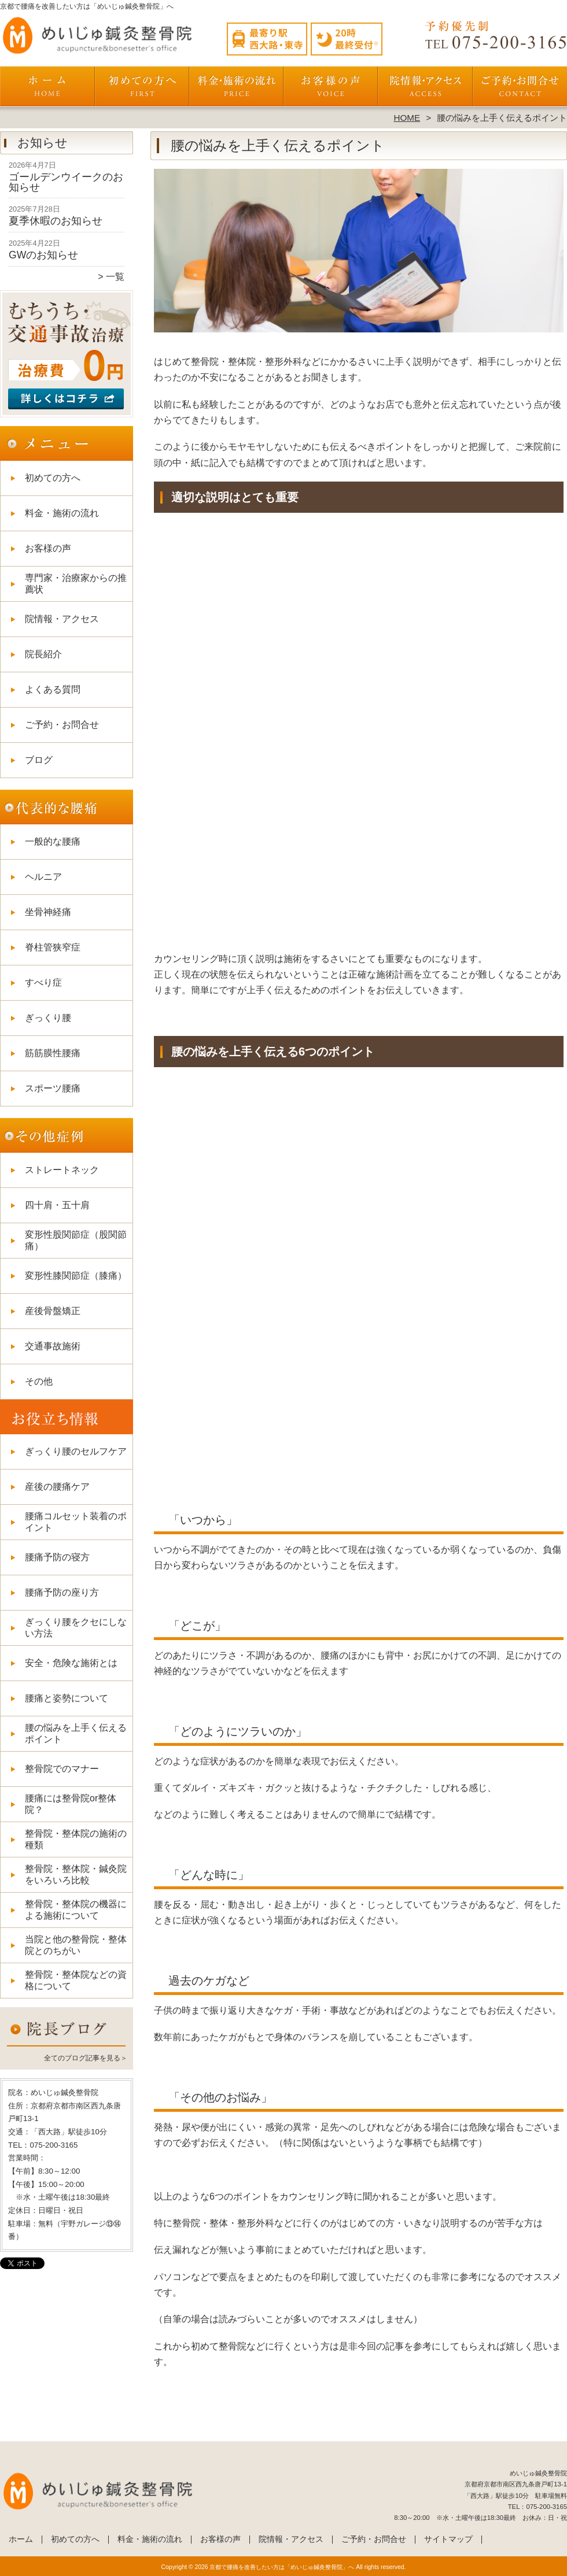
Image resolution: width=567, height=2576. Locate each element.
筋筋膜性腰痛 (52, 1053)
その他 (39, 1381)
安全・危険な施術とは (71, 1663)
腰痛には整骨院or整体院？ (70, 1804)
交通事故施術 (52, 1346)
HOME (407, 118)
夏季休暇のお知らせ (55, 221)
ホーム (47, 90)
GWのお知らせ (43, 255)
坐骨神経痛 (48, 912)
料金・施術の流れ (236, 90)
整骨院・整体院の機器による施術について (76, 1909)
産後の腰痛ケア (57, 1486)
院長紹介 (43, 654)
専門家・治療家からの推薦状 (76, 583)
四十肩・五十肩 (57, 1205)
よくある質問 (52, 689)
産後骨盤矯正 (52, 1311)
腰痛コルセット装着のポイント (76, 1522)
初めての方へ (142, 90)
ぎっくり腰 (48, 1018)
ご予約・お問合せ (519, 90)
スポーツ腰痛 (52, 1088)
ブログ (39, 760)
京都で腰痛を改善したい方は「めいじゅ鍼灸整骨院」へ (281, 2567)
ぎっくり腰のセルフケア (76, 1451)
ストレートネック (62, 1170)
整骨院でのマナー (62, 1769)
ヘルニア (43, 877)
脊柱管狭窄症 (52, 947)
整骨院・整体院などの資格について (76, 1980)
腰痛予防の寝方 (57, 1557)
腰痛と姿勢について (66, 1698)
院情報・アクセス (425, 90)
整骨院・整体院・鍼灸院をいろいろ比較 (76, 1874)
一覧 (115, 277)
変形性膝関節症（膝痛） (76, 1275)
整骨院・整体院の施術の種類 (76, 1839)
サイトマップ (448, 2539)
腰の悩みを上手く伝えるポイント (76, 1733)
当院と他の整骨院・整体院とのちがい (76, 1945)
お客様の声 (331, 90)
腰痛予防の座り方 (62, 1592)
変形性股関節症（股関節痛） (76, 1240)
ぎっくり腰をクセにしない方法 (76, 1627)
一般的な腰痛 (52, 841)
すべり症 (43, 982)
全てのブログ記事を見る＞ (85, 2058)
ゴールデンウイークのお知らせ (66, 182)
